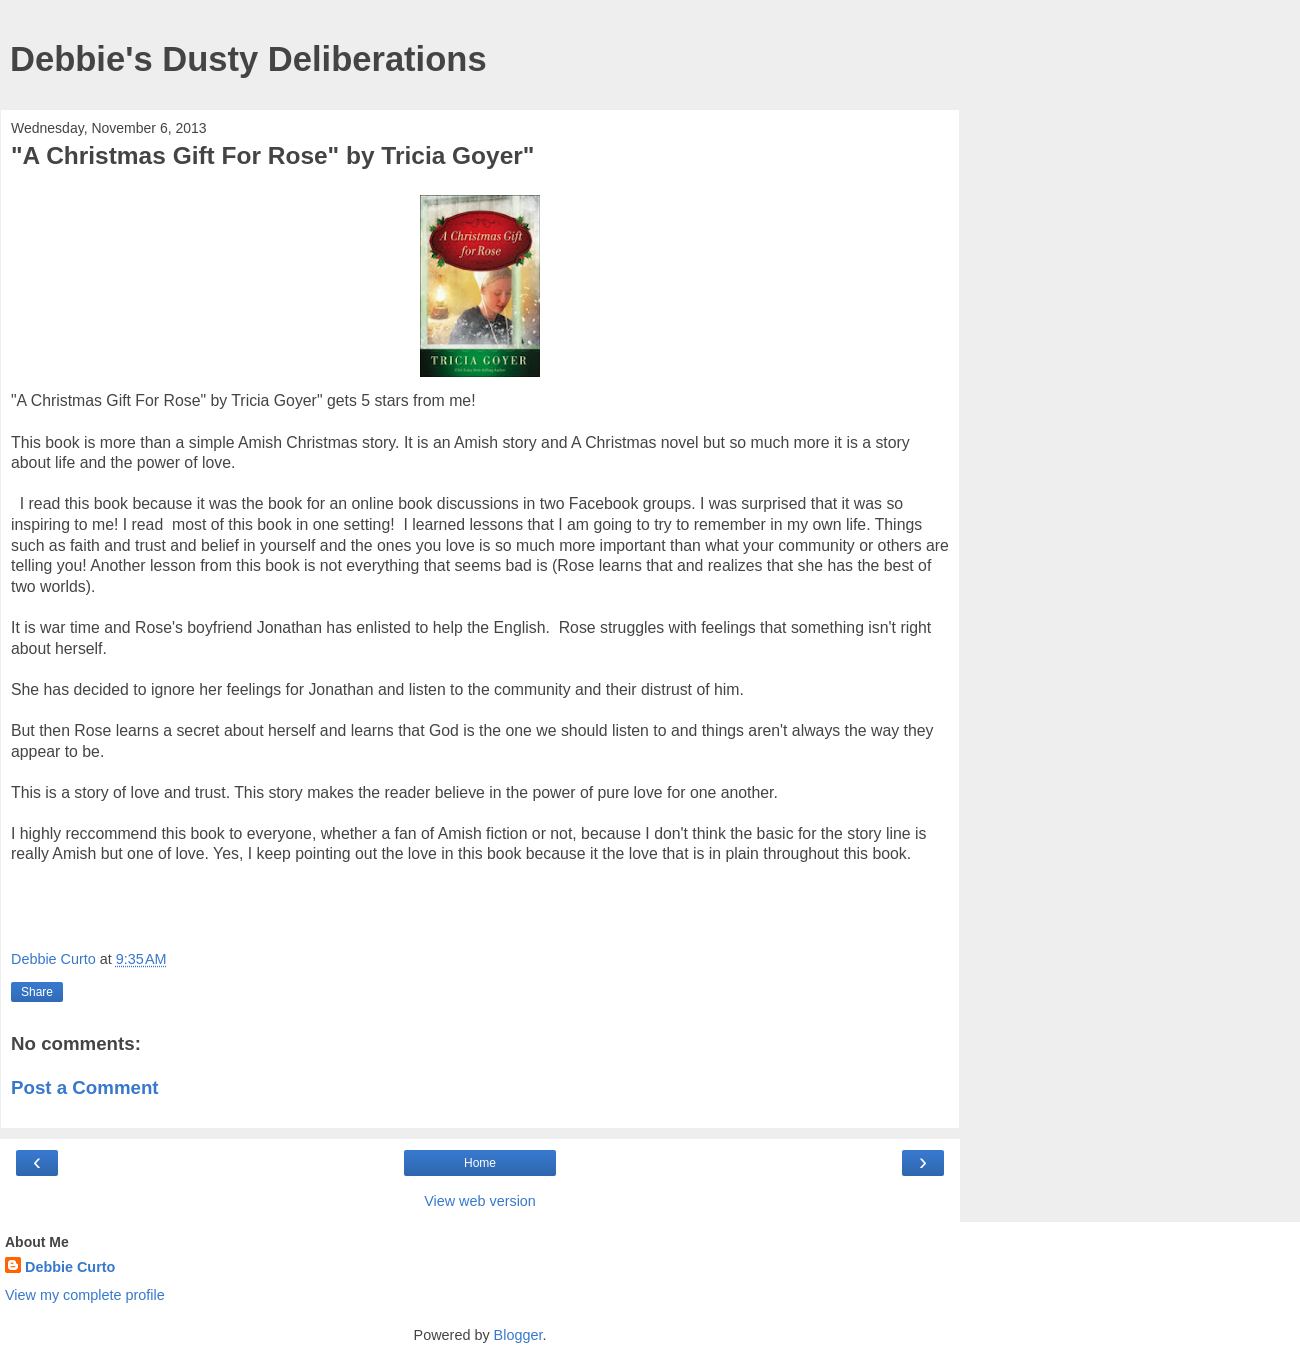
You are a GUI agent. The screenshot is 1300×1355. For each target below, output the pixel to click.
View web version (480, 1201)
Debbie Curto (70, 1267)
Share (37, 992)
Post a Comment (85, 1087)
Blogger (518, 1335)
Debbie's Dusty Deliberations (248, 59)
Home (480, 1163)
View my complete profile (85, 1295)
